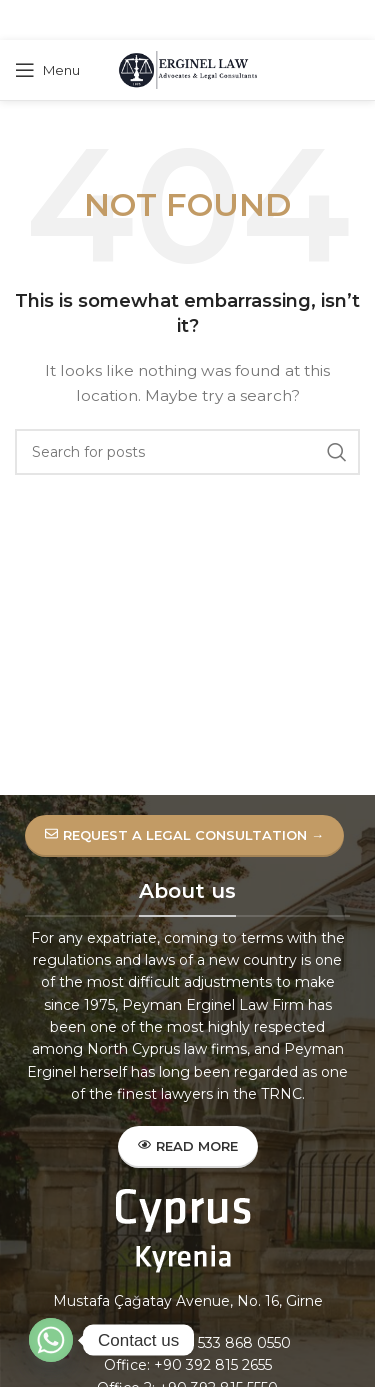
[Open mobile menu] (47, 70)
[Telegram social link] (236, 20)
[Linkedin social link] (211, 20)
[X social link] (160, 20)
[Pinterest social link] (186, 20)
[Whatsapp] (51, 1340)
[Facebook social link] (136, 20)
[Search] (187, 452)
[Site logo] (188, 69)
